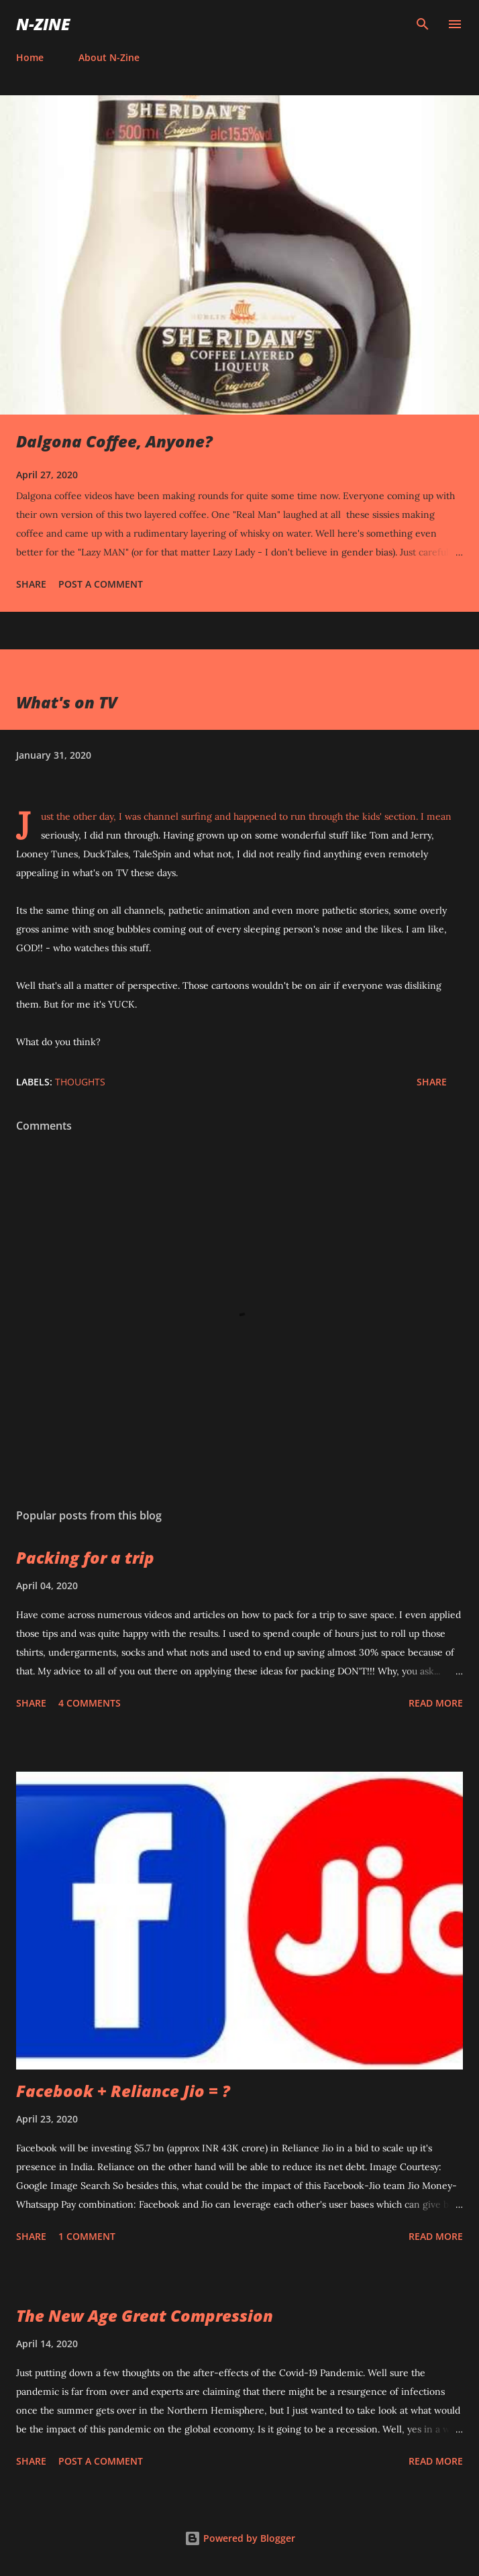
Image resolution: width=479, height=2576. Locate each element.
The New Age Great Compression (144, 2315)
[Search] (423, 24)
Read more (436, 1703)
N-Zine (43, 24)
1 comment (86, 2236)
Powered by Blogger (239, 2538)
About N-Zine (109, 57)
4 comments (89, 1703)
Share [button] (31, 584)
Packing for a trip (85, 1557)
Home (30, 57)
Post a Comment (100, 584)
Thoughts (80, 1081)
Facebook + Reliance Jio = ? (123, 2091)
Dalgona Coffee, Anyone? (114, 441)
